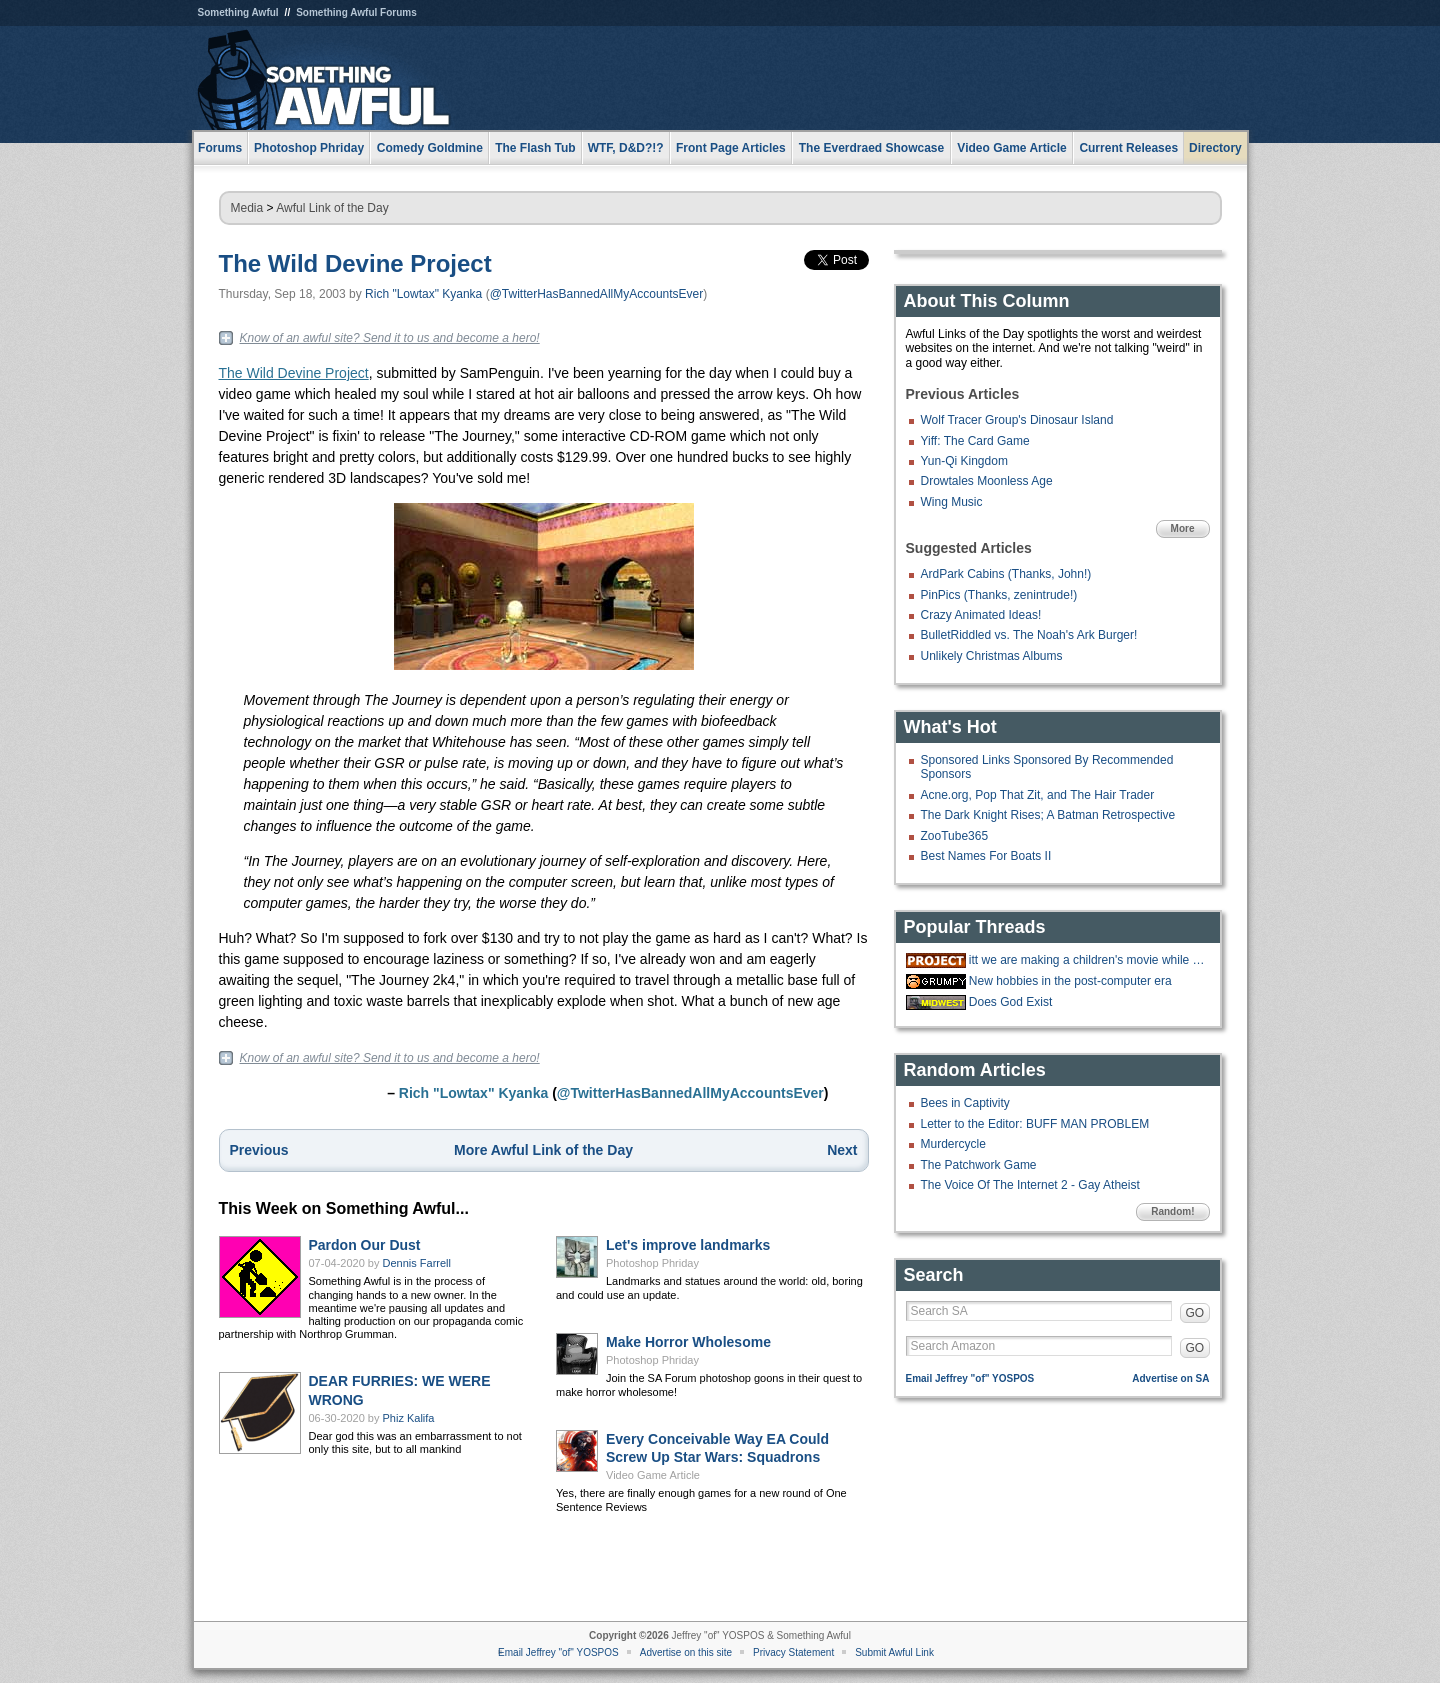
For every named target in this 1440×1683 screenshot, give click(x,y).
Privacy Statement (793, 1652)
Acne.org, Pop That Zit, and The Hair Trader (1038, 795)
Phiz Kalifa (409, 1418)
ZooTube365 (955, 836)
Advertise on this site (686, 1652)
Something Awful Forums (356, 12)
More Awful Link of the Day (543, 1150)
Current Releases (1128, 148)
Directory (1215, 148)
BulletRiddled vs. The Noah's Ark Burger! (1029, 635)
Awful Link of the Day (332, 208)
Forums (220, 148)
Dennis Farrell (417, 1263)
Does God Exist (1010, 1002)
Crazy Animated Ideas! (981, 615)
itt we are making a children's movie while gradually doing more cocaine (1087, 960)
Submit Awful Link (894, 1652)
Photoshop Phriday (652, 1263)
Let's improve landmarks (688, 1245)
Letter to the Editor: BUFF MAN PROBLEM (1035, 1124)
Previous (259, 1150)
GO (1195, 1313)
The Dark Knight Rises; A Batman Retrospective (1048, 815)
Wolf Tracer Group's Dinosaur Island (1017, 420)
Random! (1172, 1211)
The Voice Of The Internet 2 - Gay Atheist (1030, 1185)
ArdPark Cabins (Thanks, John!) (1006, 574)
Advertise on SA (1170, 1378)
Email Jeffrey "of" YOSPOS (970, 1378)
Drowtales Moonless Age (987, 481)
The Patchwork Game (979, 1165)
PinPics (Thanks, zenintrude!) (999, 595)
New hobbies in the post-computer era (1070, 981)
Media (247, 208)
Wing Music (952, 502)
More (1183, 528)
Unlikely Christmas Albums (992, 656)
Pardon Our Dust (365, 1245)
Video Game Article (653, 1475)
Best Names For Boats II (986, 856)
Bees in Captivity (965, 1103)
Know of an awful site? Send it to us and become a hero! (390, 338)
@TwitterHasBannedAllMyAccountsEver (597, 294)
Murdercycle (953, 1144)
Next (842, 1150)
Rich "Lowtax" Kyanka (423, 294)
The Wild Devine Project (355, 263)
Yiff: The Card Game (975, 441)
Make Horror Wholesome (688, 1342)
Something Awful (238, 12)
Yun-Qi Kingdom (964, 461)
